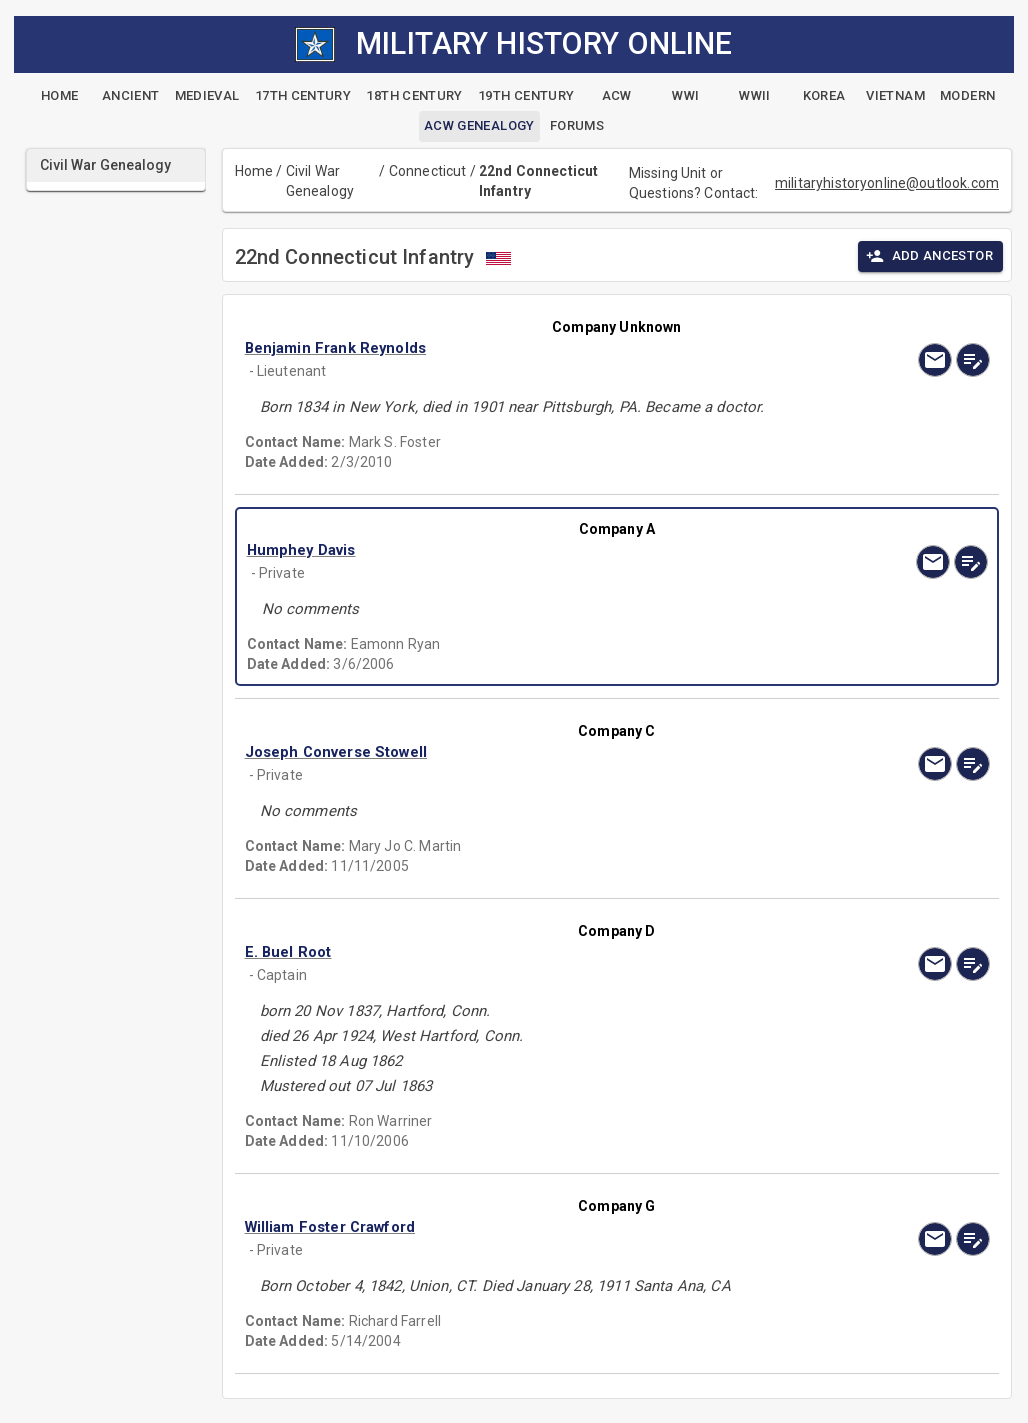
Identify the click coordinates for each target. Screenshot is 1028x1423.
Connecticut (428, 171)
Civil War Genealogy (320, 181)
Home (254, 171)
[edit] (973, 360)
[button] (505, 348)
